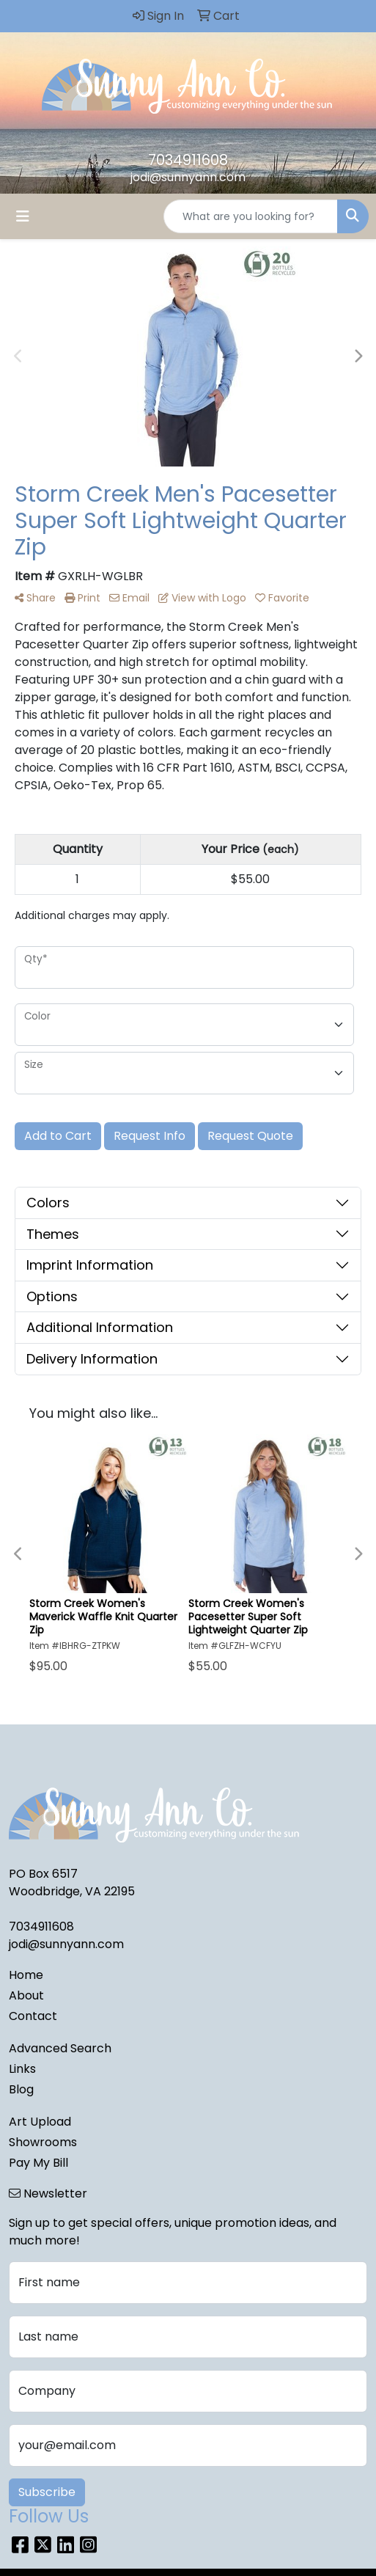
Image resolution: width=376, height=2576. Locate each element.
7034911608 (188, 160)
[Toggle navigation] (22, 216)
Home (26, 1974)
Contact (33, 2016)
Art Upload (40, 2121)
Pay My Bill (38, 2162)
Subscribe (46, 2492)
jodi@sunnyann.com (188, 177)
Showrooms (43, 2142)
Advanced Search (60, 2048)
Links (22, 2068)
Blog (21, 2089)
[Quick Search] (250, 216)
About (26, 1995)
